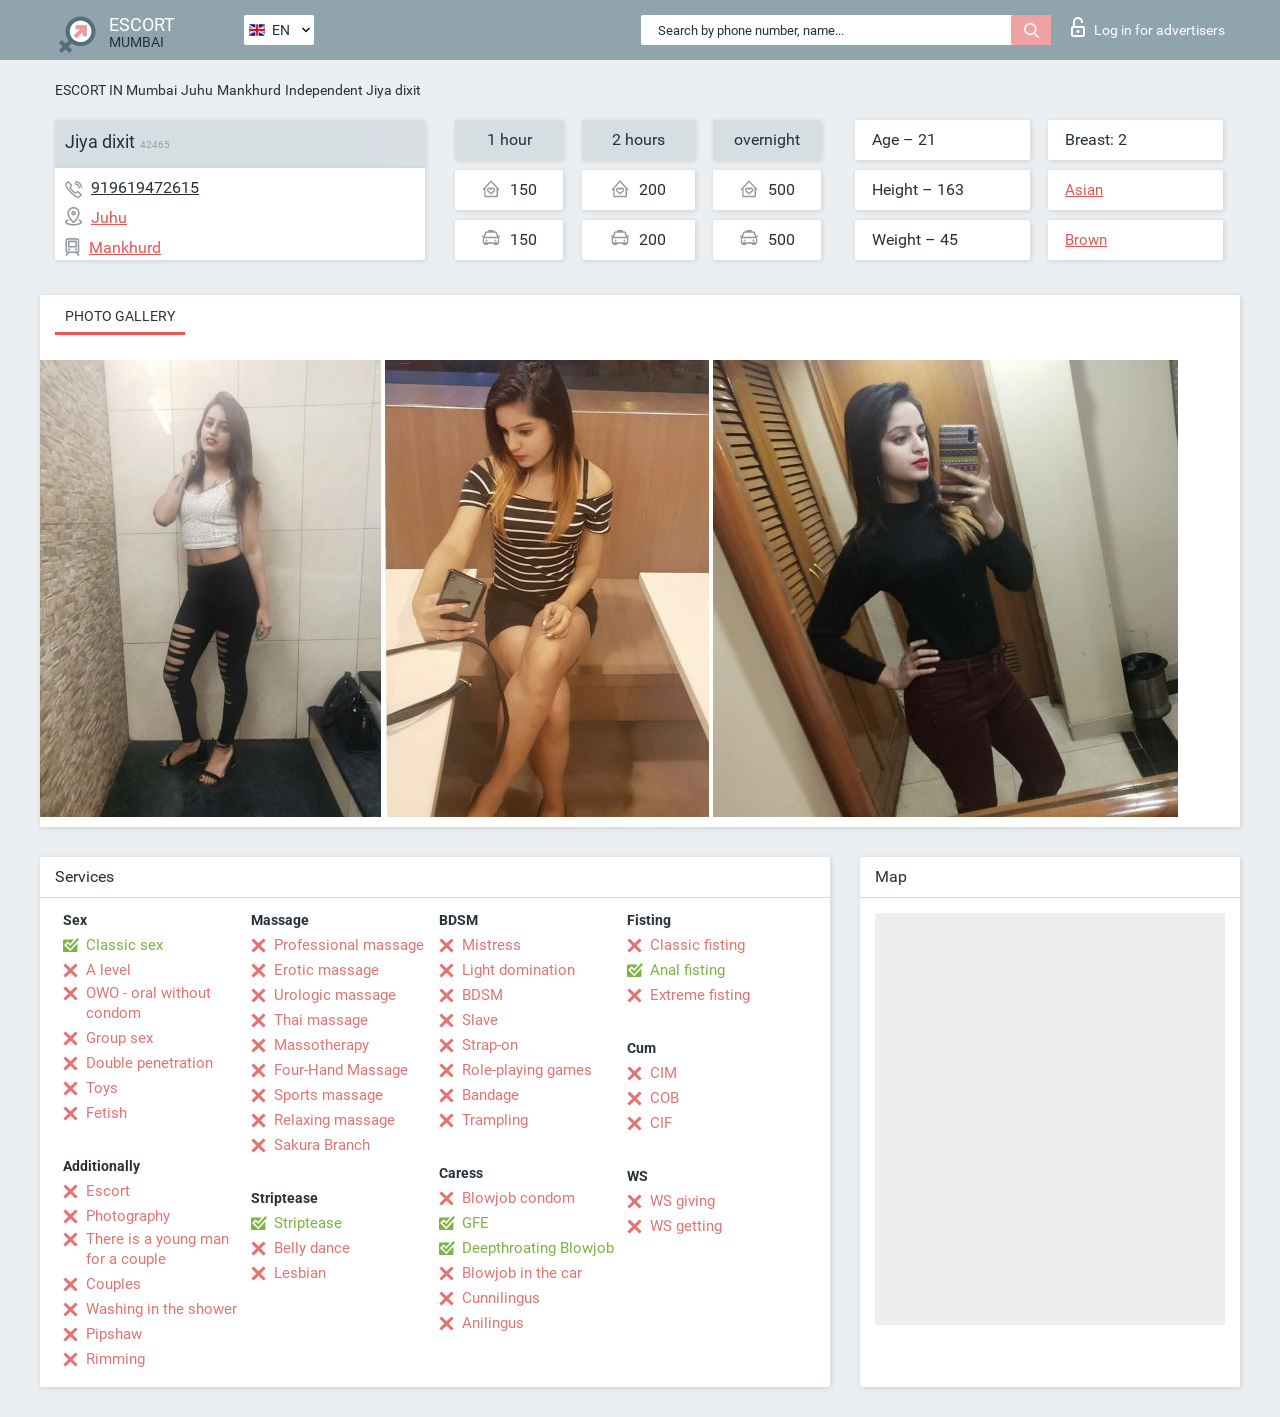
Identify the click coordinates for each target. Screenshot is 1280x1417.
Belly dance (312, 1248)
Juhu (197, 90)
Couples (113, 1284)
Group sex (119, 1038)
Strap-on (490, 1045)
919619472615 (145, 187)
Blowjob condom (518, 1198)
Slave (480, 1020)
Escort (108, 1191)
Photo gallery (120, 316)
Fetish (106, 1113)
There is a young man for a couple (157, 1249)
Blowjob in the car (522, 1273)
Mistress (491, 945)
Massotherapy (321, 1045)
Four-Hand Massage (341, 1070)
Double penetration (149, 1063)
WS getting (686, 1226)
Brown (1086, 240)
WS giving (682, 1201)
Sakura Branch (322, 1145)
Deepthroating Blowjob (538, 1248)
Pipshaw (114, 1334)
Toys (102, 1088)
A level (108, 970)
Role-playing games (527, 1070)
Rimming (115, 1359)
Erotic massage (326, 970)
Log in (1148, 27)
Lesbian (300, 1273)
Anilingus (493, 1323)
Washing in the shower (161, 1309)
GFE (475, 1223)
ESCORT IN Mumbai (116, 90)
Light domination (518, 970)
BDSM (482, 995)
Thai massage (321, 1020)
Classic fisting (697, 945)
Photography (128, 1216)
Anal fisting (687, 970)
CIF (661, 1123)
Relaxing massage (334, 1120)
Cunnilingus (501, 1298)
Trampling (495, 1120)
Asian (1084, 190)
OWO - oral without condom (148, 1003)
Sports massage (328, 1095)
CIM (663, 1073)
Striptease (308, 1223)
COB (664, 1098)
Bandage (490, 1095)
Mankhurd (249, 90)
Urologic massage (335, 995)
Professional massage (349, 945)
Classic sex (124, 945)
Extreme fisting (700, 995)
